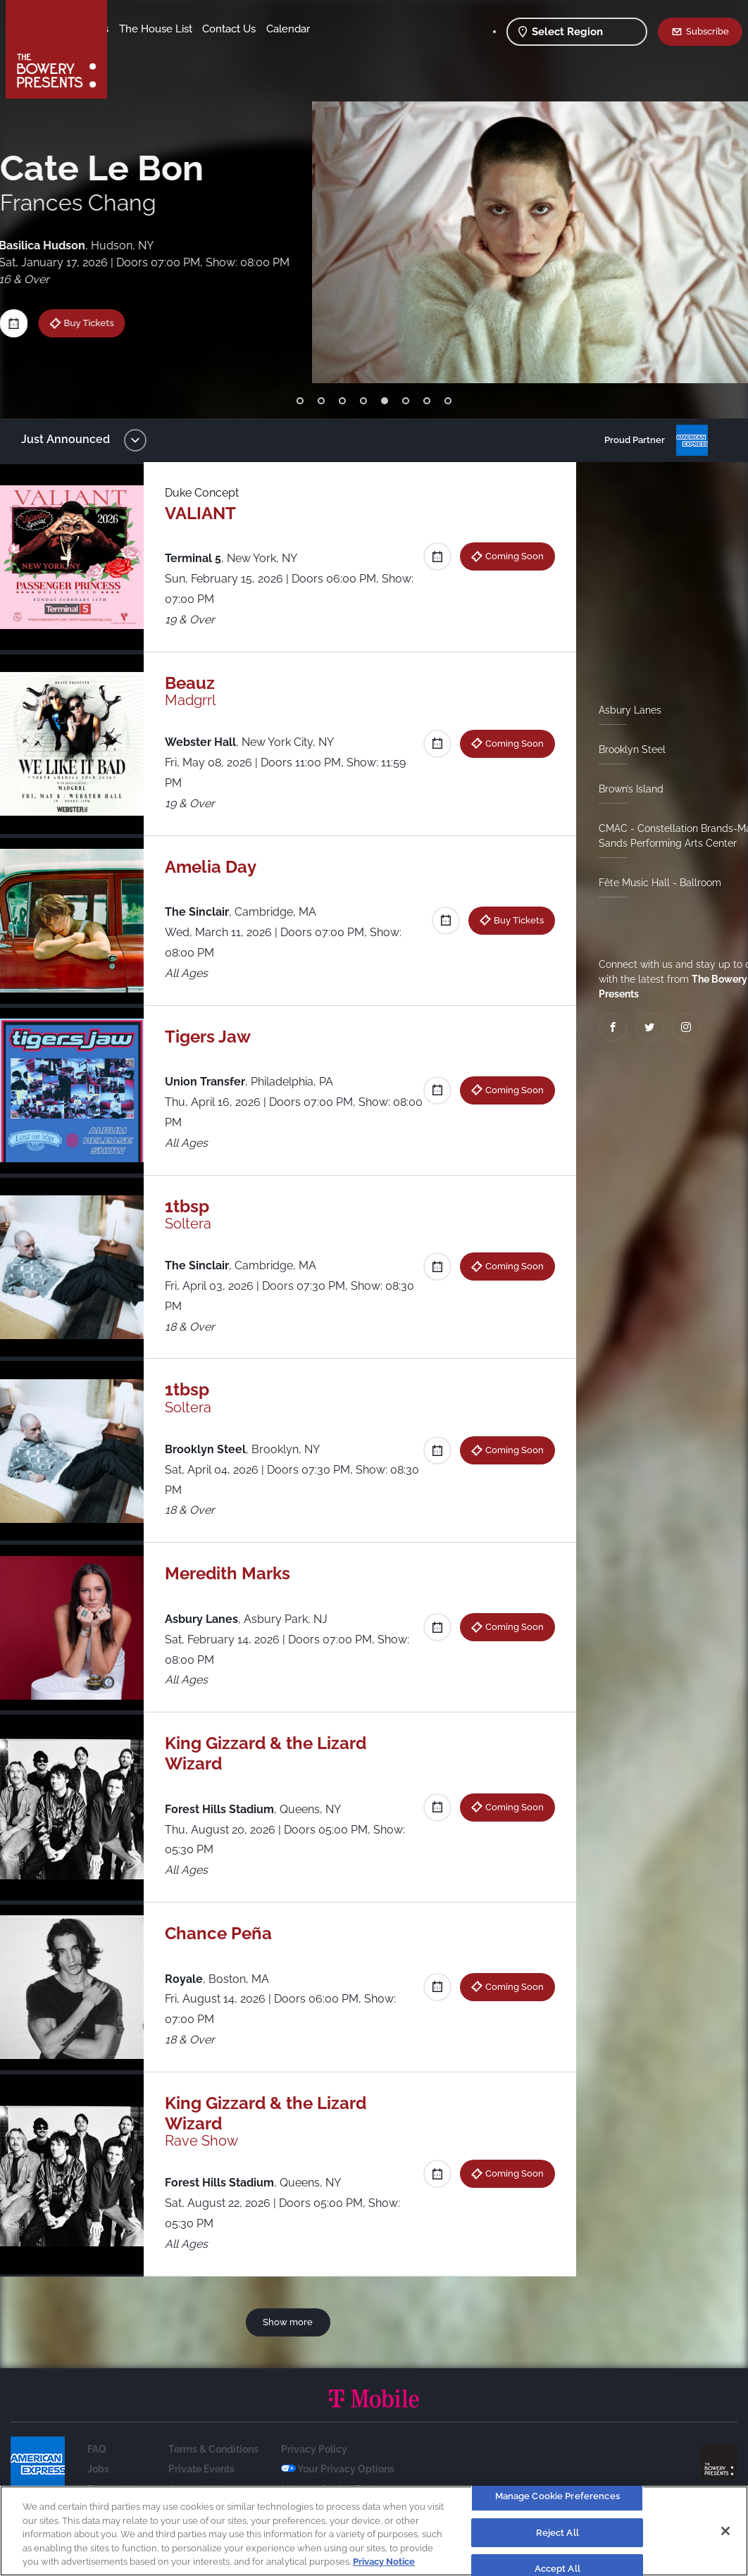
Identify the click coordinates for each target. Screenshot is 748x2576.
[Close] (725, 2530)
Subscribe (707, 31)
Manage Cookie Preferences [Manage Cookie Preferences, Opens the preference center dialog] (557, 2496)
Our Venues (191, 29)
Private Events (201, 2469)
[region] (374, 2531)
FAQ (96, 2449)
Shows (136, 29)
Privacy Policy (314, 2449)
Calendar (205, 50)
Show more (291, 2321)
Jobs (98, 2469)
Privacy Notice (384, 2561)
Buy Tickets (513, 920)
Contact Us (146, 50)
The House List (266, 29)
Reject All (557, 2532)
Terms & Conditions (213, 2449)
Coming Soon (509, 555)
